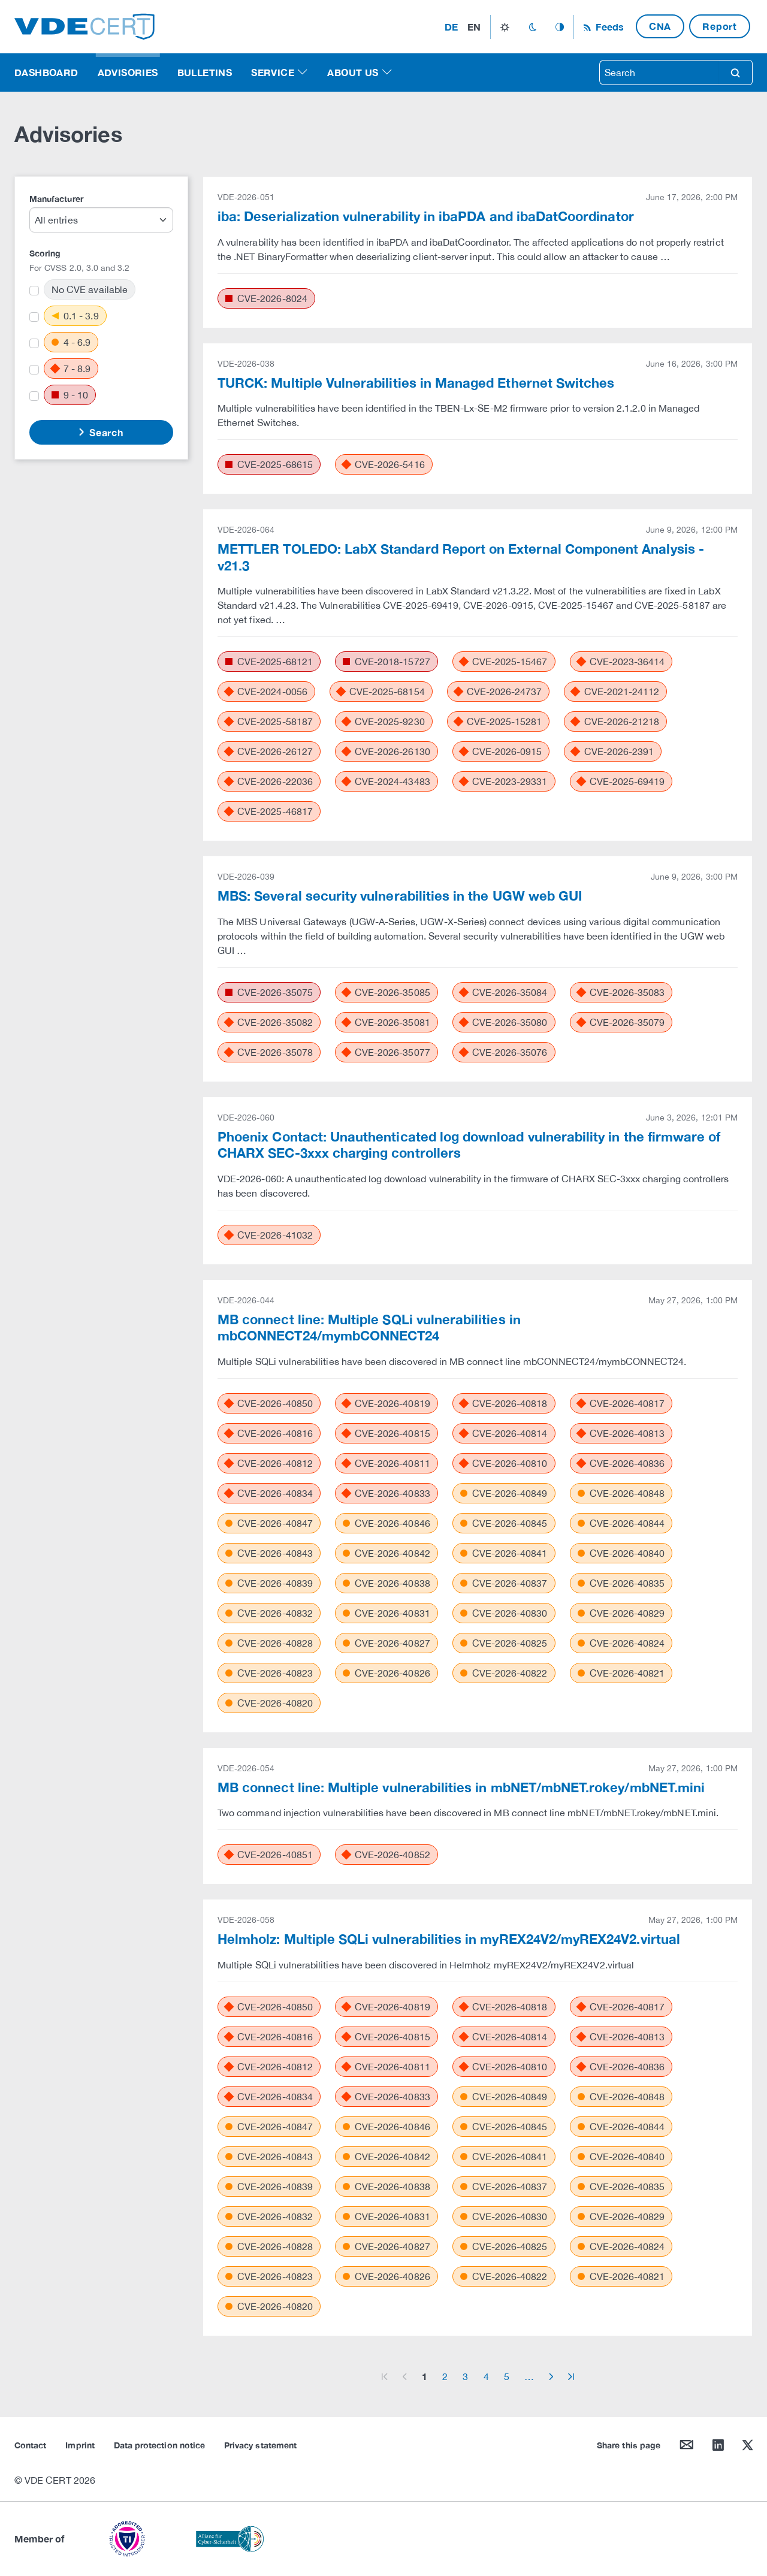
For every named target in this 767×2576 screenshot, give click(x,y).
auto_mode (559, 27)
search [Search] (735, 72)
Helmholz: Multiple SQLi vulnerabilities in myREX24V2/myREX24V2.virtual (449, 1939)
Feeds (608, 26)
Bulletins (204, 72)
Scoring (45, 253)
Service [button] (272, 72)
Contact (30, 2445)
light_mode (504, 27)
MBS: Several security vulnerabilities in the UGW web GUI (400, 896)
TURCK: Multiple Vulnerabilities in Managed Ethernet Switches (416, 383)
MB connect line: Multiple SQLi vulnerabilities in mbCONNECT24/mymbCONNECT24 (369, 1328)
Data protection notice (159, 2445)
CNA (660, 26)
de (451, 26)
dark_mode (532, 27)
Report (719, 26)
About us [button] (352, 72)
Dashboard (46, 72)
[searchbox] (659, 72)
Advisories (128, 72)
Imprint (79, 2445)
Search (104, 432)
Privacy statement (260, 2445)
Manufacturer (56, 199)
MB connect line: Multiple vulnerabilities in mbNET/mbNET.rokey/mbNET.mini (461, 1787)
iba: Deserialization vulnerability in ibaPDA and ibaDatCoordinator (426, 216)
